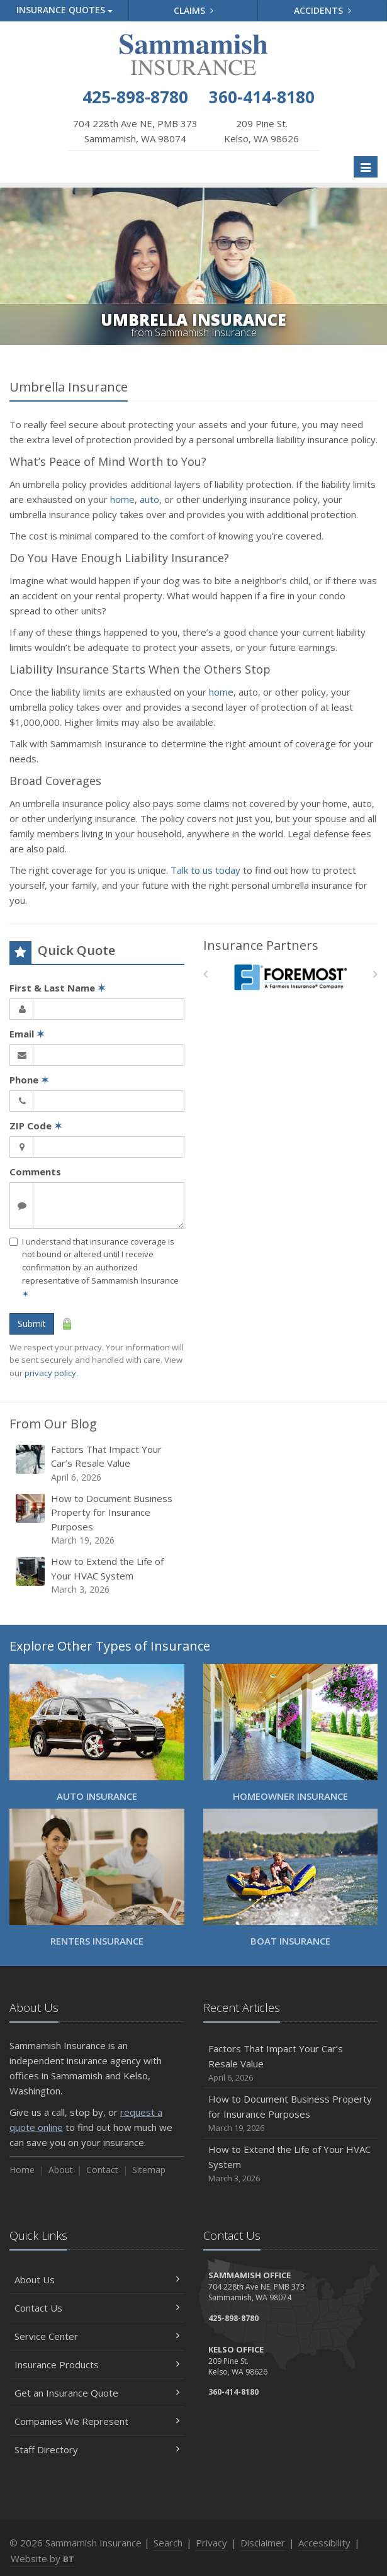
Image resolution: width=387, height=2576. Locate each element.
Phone (29, 1079)
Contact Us (96, 2308)
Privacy (211, 2542)
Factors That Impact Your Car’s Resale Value (97, 1463)
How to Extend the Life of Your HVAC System (97, 1575)
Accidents (322, 10)
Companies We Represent (96, 2421)
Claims (193, 10)
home (122, 499)
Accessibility (324, 2542)
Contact (102, 2170)
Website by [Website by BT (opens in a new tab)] (42, 2558)
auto (149, 499)
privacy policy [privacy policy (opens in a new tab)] (50, 1373)
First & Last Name (57, 987)
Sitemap (148, 2170)
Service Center (96, 2336)
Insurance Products (96, 2364)
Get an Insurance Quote (96, 2393)
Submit (32, 1324)
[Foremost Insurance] (290, 977)
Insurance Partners (260, 945)
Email (27, 1033)
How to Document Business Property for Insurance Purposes (97, 1519)
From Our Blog (53, 1423)
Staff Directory (96, 2449)
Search (168, 2542)
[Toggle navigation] (366, 167)
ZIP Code (35, 1125)
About (60, 2170)
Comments (35, 1171)
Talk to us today (205, 870)
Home (22, 2170)
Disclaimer (262, 2542)
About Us (96, 2279)
